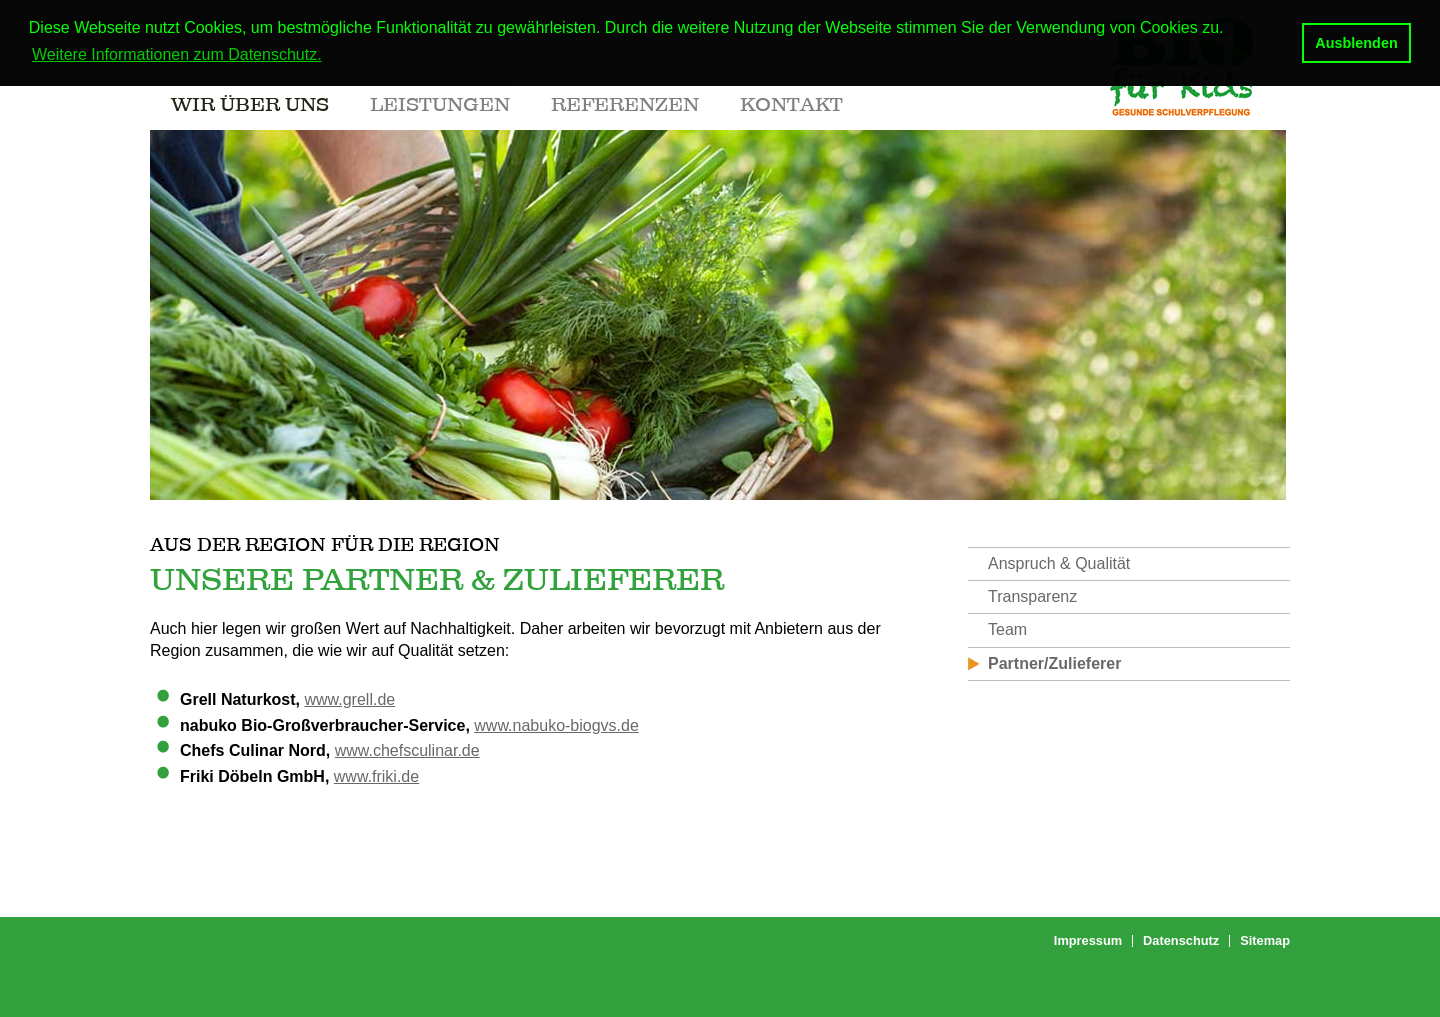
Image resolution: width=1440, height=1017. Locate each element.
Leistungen (440, 104)
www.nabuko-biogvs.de (556, 725)
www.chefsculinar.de (407, 750)
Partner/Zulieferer (1054, 663)
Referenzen (625, 104)
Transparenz (1032, 596)
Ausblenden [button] (1356, 43)
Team (1007, 629)
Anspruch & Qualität (1059, 563)
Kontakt (791, 104)
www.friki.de (376, 776)
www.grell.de (349, 699)
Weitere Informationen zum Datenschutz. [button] (177, 54)
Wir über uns (250, 104)
